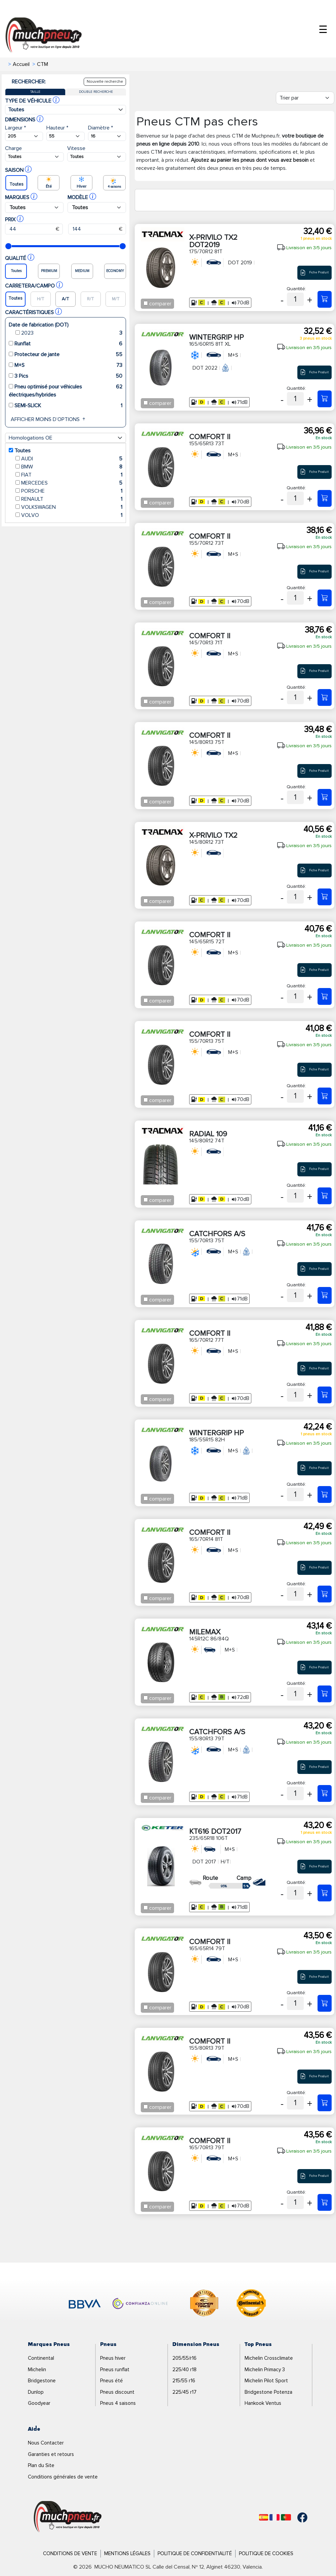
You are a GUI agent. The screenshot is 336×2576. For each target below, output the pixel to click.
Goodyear (39, 2403)
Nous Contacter (46, 2443)
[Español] (263, 2517)
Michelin (37, 2369)
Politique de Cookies (266, 2553)
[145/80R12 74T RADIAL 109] (325, 1195)
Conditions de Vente (70, 2553)
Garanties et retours (51, 2454)
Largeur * (15, 127)
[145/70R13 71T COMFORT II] (325, 697)
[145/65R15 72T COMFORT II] (325, 996)
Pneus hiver (113, 2358)
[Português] (286, 2517)
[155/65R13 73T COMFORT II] (325, 498)
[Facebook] (297, 2517)
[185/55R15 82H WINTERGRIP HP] (325, 1494)
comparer (160, 303)
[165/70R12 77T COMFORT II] (325, 1395)
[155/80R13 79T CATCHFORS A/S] (325, 1793)
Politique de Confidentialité (195, 2553)
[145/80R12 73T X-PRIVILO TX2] (325, 896)
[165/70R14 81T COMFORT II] (325, 1594)
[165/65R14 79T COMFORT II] (325, 2003)
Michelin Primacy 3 (265, 2369)
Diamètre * (100, 127)
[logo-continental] (251, 2304)
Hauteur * (57, 127)
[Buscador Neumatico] (24, 136)
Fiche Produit (314, 272)
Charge (13, 148)
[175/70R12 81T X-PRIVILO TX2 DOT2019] (325, 299)
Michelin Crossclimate (269, 2358)
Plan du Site (41, 2465)
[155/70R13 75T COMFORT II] (325, 1096)
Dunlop (36, 2392)
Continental (41, 2358)
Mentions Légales (127, 2553)
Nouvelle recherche (105, 81)
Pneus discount (117, 2392)
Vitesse (76, 148)
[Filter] (305, 97)
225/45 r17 (184, 2392)
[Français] (274, 2517)
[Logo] (68, 2517)
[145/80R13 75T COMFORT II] (325, 797)
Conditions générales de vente (63, 2477)
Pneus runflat (114, 2369)
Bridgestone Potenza (268, 2392)
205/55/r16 (184, 2358)
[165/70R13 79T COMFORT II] (325, 2202)
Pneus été (111, 2381)
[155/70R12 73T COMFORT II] (325, 598)
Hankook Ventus (263, 2403)
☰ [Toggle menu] (323, 30)
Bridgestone (42, 2381)
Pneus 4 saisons (118, 2403)
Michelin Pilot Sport (266, 2381)
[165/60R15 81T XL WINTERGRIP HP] (325, 398)
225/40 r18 (184, 2369)
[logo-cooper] (204, 2304)
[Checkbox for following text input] (145, 303)
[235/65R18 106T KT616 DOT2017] (325, 1893)
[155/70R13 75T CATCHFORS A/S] (325, 1295)
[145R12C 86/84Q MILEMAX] (325, 1693)
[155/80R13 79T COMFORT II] (325, 2102)
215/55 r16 (183, 2381)
